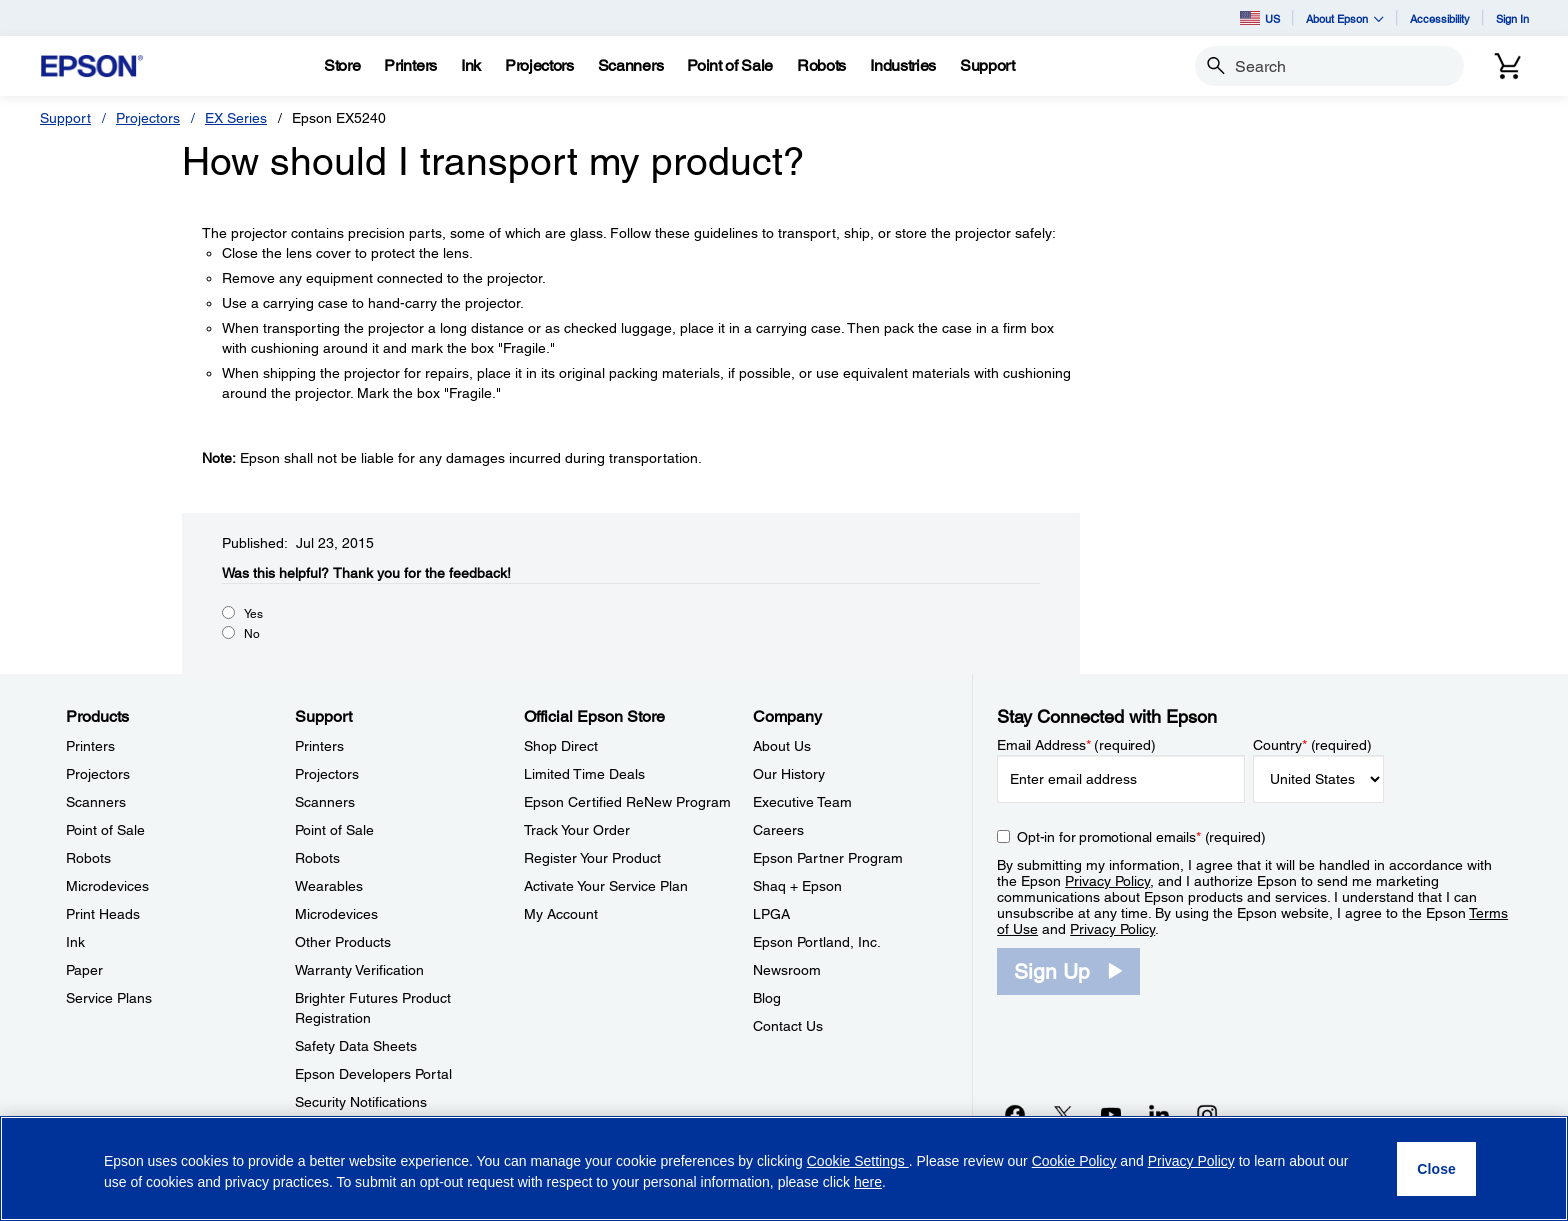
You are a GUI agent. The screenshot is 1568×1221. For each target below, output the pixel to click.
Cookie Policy (1074, 1161)
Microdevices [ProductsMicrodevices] (107, 886)
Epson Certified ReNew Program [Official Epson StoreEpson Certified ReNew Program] (627, 802)
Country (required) (1312, 745)
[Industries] (903, 66)
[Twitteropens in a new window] (1063, 1114)
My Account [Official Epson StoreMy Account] (561, 914)
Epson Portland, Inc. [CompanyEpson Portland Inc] (817, 942)
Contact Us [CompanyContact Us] (788, 1026)
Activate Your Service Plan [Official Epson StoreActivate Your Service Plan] (606, 886)
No (252, 634)
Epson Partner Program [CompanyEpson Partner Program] (828, 858)
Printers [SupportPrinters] (319, 746)
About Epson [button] (1345, 18)
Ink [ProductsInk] (75, 942)
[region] (784, 1168)
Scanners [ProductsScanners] (96, 802)
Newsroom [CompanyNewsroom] (787, 970)
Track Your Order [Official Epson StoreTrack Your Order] (577, 830)
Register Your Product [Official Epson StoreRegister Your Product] (592, 858)
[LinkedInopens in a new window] (1159, 1114)
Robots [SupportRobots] (317, 858)
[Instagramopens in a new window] (1207, 1114)
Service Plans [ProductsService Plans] (109, 998)
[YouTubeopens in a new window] (1111, 1114)
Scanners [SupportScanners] (325, 802)
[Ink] (471, 66)
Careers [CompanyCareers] (778, 830)
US (1260, 18)
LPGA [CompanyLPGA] (771, 914)
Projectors (148, 118)
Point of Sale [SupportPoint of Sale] (334, 830)
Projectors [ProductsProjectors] (98, 774)
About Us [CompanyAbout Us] (782, 746)
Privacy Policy (1107, 881)
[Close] (1436, 1169)
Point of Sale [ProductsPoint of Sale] (105, 830)
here (868, 1182)
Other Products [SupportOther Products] (343, 942)
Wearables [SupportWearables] (329, 886)
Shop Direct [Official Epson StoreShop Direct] (561, 746)
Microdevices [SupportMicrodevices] (336, 914)
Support (65, 118)
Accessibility (1440, 18)
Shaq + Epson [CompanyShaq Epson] (797, 886)
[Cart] (1508, 66)
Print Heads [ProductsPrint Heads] (103, 914)
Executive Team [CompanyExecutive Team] (802, 802)
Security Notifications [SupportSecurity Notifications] (361, 1102)
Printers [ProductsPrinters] (90, 746)
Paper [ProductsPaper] (84, 970)
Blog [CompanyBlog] (767, 998)
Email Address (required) (1076, 745)
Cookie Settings (858, 1161)
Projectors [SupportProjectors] (327, 774)
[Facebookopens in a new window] (1015, 1114)
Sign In (1512, 18)
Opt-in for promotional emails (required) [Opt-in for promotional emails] (1141, 837)
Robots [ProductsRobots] (88, 858)
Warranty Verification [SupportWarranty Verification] (359, 970)
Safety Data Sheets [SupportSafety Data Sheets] (356, 1046)
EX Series (236, 118)
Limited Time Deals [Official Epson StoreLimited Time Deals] (584, 774)
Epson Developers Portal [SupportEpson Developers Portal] (373, 1074)
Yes (253, 614)
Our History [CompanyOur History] (789, 774)
